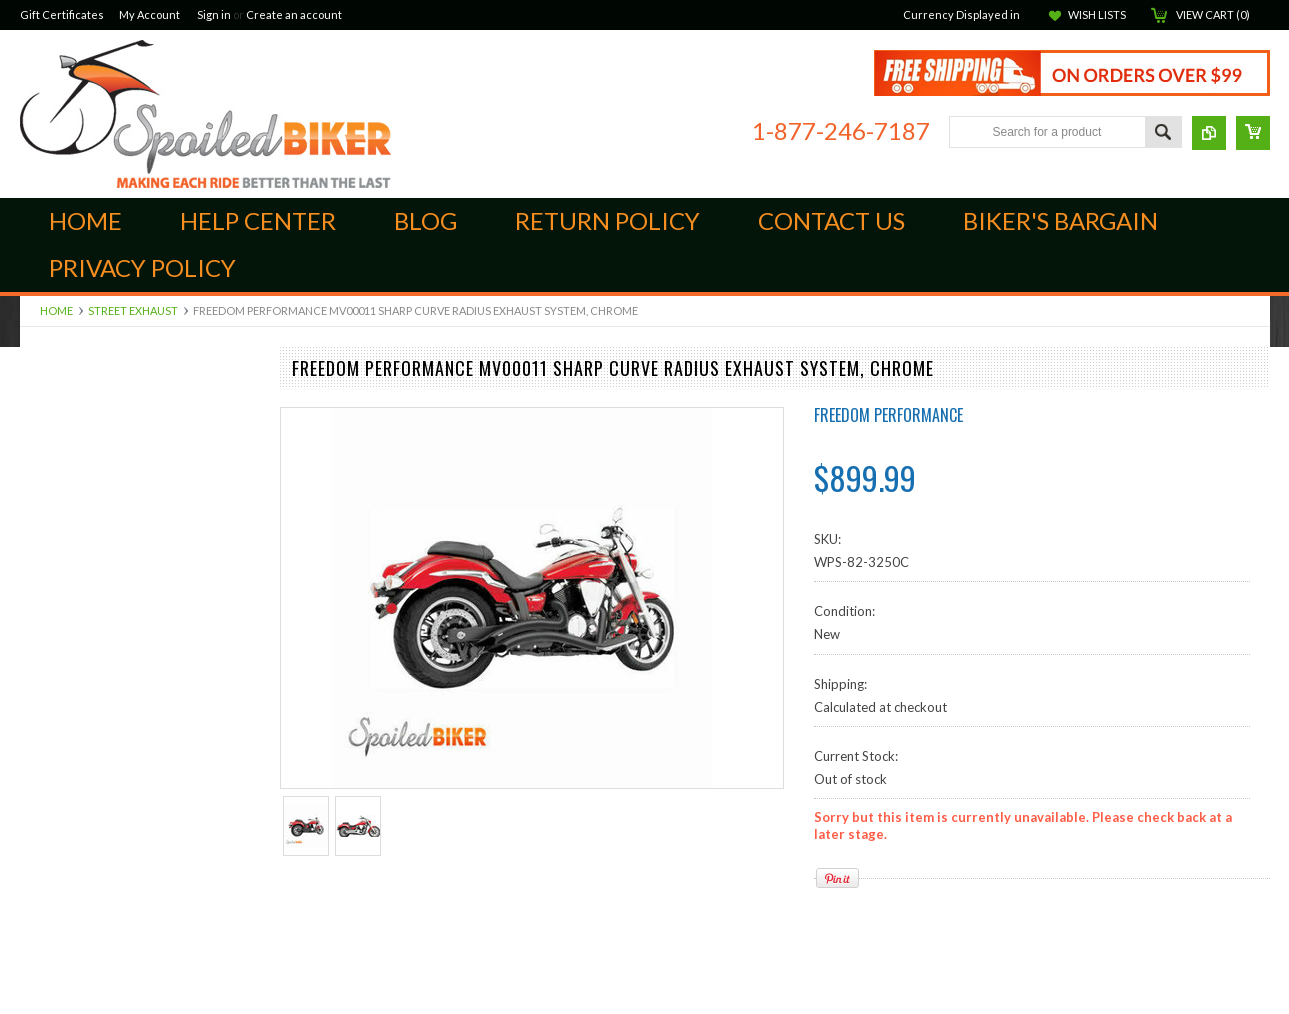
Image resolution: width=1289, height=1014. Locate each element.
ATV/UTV (48, 752)
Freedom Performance (888, 415)
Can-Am (44, 397)
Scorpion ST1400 (71, 532)
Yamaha (43, 904)
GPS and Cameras (72, 735)
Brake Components (76, 431)
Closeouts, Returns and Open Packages (134, 1005)
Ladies (38, 938)
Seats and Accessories (84, 870)
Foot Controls (61, 465)
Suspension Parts (70, 549)
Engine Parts (56, 448)
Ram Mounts (57, 617)
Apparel (43, 718)
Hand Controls (62, 481)
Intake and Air (61, 498)
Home (56, 310)
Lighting (42, 853)
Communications (69, 921)
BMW (36, 769)
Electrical (46, 785)
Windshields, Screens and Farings (116, 701)
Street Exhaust (133, 310)
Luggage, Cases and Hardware (107, 650)
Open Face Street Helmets (96, 954)
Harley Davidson (68, 819)
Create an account (294, 14)
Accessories (54, 988)
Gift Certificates (62, 14)
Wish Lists (1097, 14)
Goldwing (48, 802)
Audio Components (77, 633)
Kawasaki (47, 836)
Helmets (44, 971)
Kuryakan (47, 600)
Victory (41, 887)
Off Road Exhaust (71, 583)
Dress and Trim (64, 667)
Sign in (214, 14)
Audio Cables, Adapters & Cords (115, 566)
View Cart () (1213, 14)
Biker (205, 114)
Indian (38, 414)
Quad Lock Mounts (75, 515)
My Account (149, 14)
